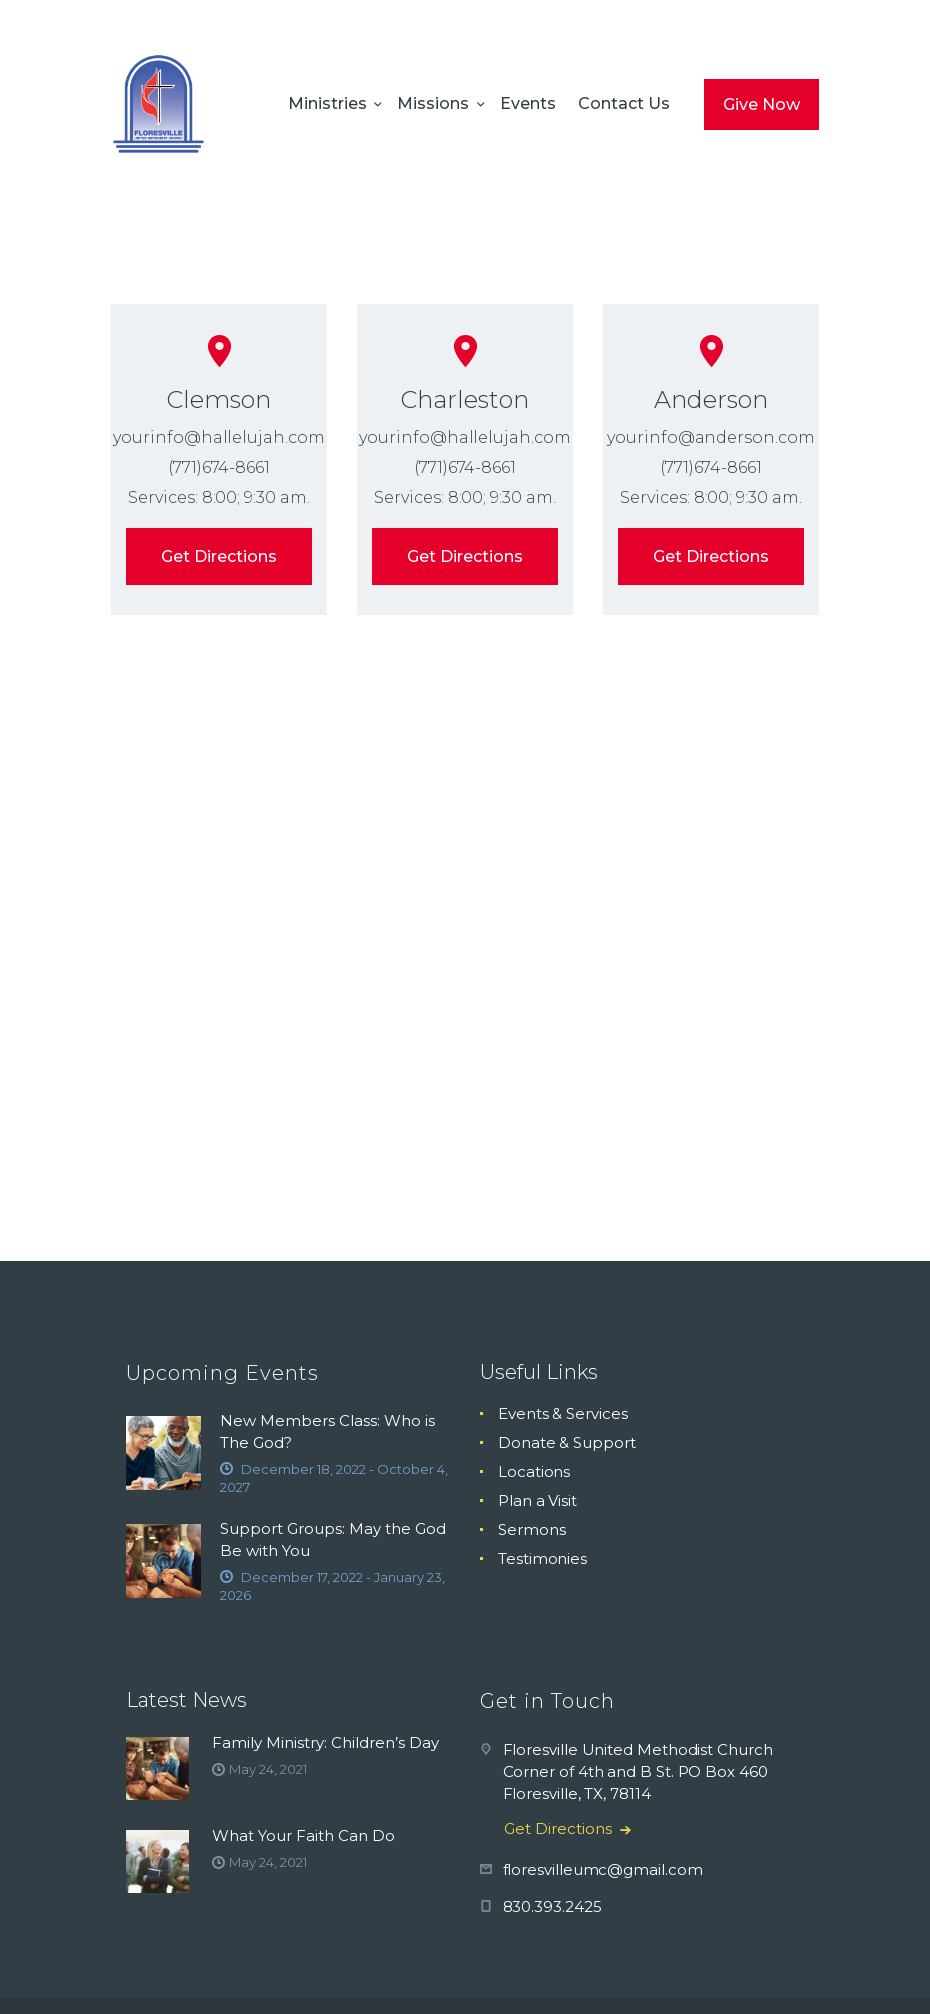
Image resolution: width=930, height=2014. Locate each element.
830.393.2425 (552, 1906)
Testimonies (542, 1558)
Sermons (531, 1529)
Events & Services (563, 1413)
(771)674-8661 (219, 467)
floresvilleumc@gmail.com (603, 1869)
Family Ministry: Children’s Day (325, 1742)
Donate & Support (567, 1442)
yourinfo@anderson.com (710, 437)
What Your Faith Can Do (303, 1835)
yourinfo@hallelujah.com (218, 437)
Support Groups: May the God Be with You (333, 1539)
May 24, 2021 (267, 1769)
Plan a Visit (537, 1500)
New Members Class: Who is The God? (327, 1431)
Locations (534, 1471)
